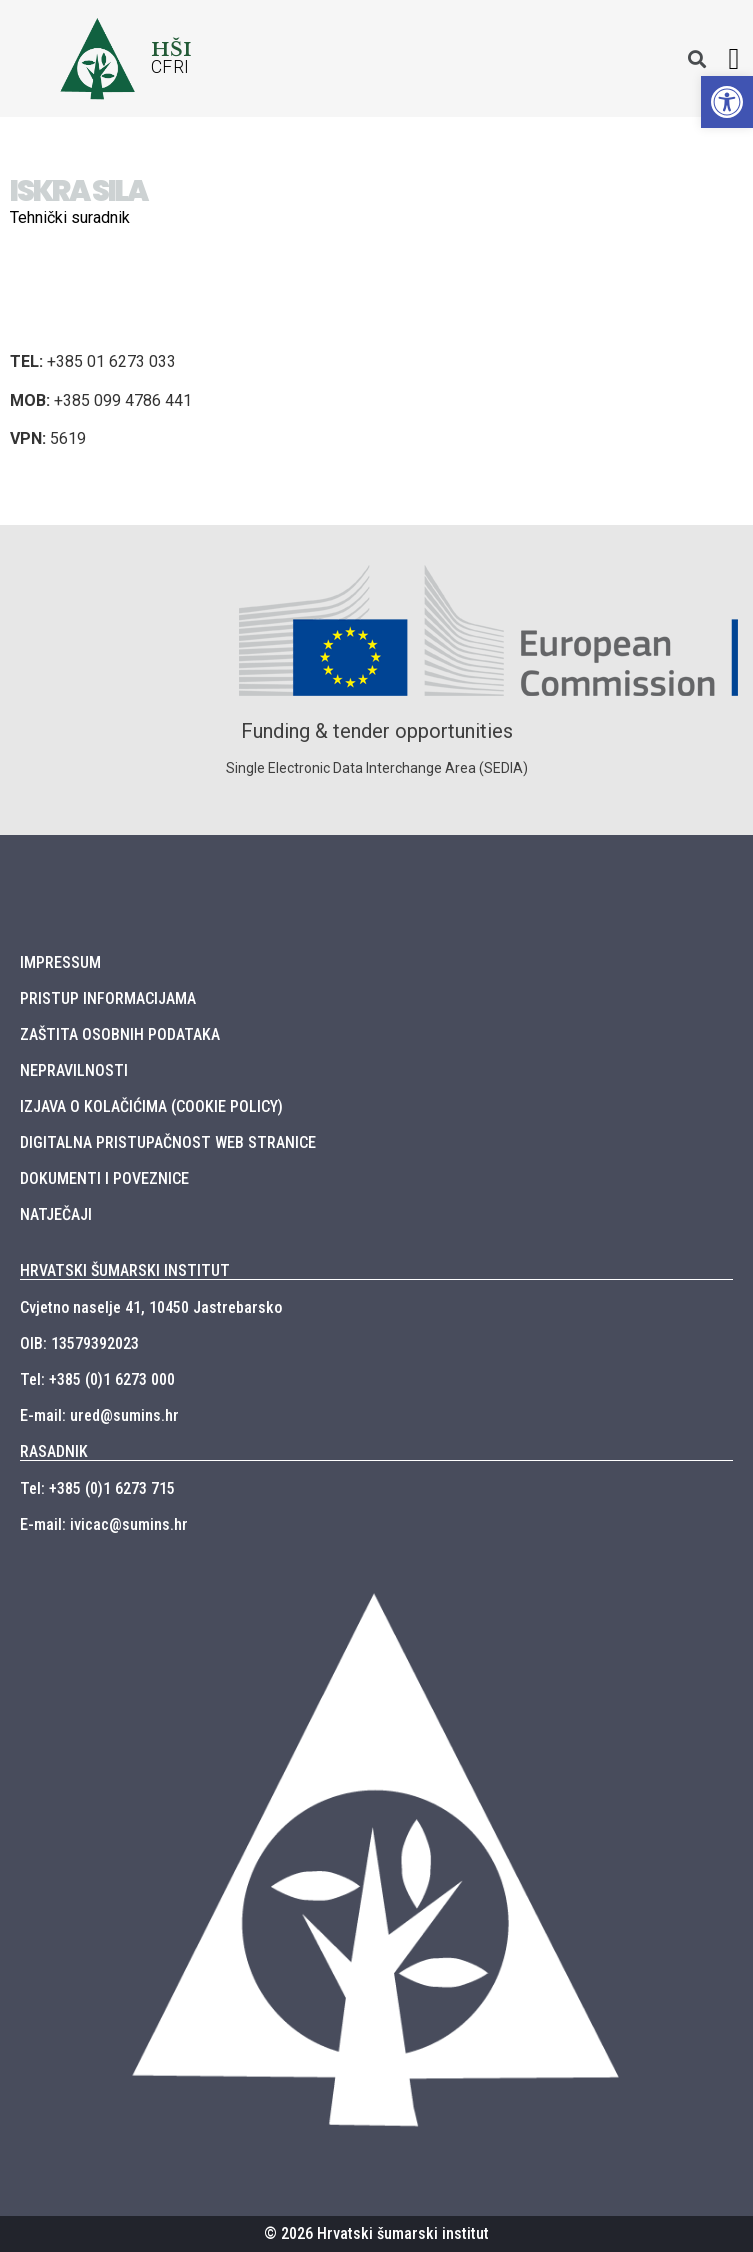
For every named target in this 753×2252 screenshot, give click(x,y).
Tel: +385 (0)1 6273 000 (97, 1379)
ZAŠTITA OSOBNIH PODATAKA (120, 1034)
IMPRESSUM (60, 962)
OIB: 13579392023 (79, 1343)
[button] (734, 58)
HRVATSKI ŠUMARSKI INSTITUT (125, 1270)
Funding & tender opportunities (377, 731)
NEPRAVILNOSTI (74, 1070)
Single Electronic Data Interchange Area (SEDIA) (377, 768)
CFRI (170, 67)
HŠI (171, 49)
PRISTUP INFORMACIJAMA (108, 998)
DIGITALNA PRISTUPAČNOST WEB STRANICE (168, 1142)
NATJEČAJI (56, 1214)
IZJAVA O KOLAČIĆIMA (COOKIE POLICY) (151, 1106)
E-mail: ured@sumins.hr (99, 1415)
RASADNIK (54, 1451)
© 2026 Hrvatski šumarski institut (376, 2233)
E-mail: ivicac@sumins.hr (104, 1524)
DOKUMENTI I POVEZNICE (104, 1178)
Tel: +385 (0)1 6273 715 (97, 1488)
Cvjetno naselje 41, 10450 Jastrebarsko (151, 1307)
